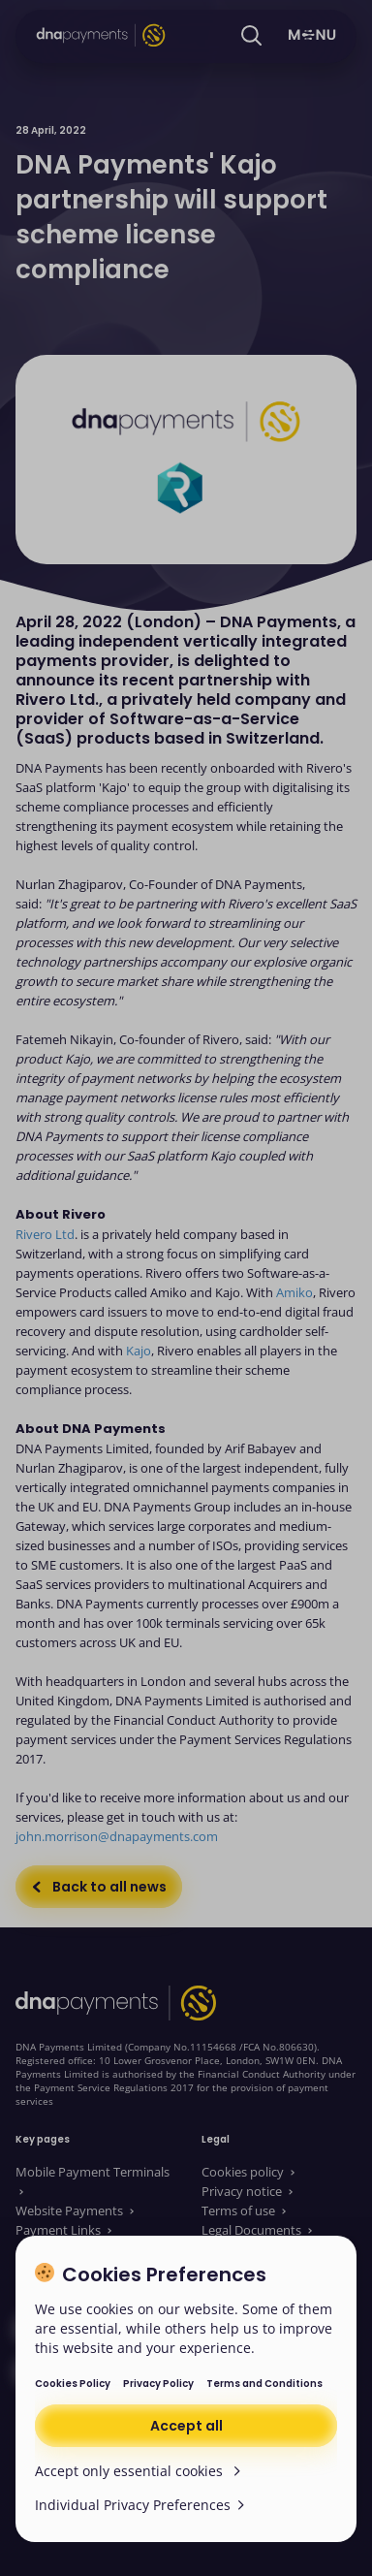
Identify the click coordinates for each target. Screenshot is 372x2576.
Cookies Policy (72, 2383)
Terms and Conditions (264, 2383)
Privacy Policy (158, 2383)
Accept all (186, 2425)
